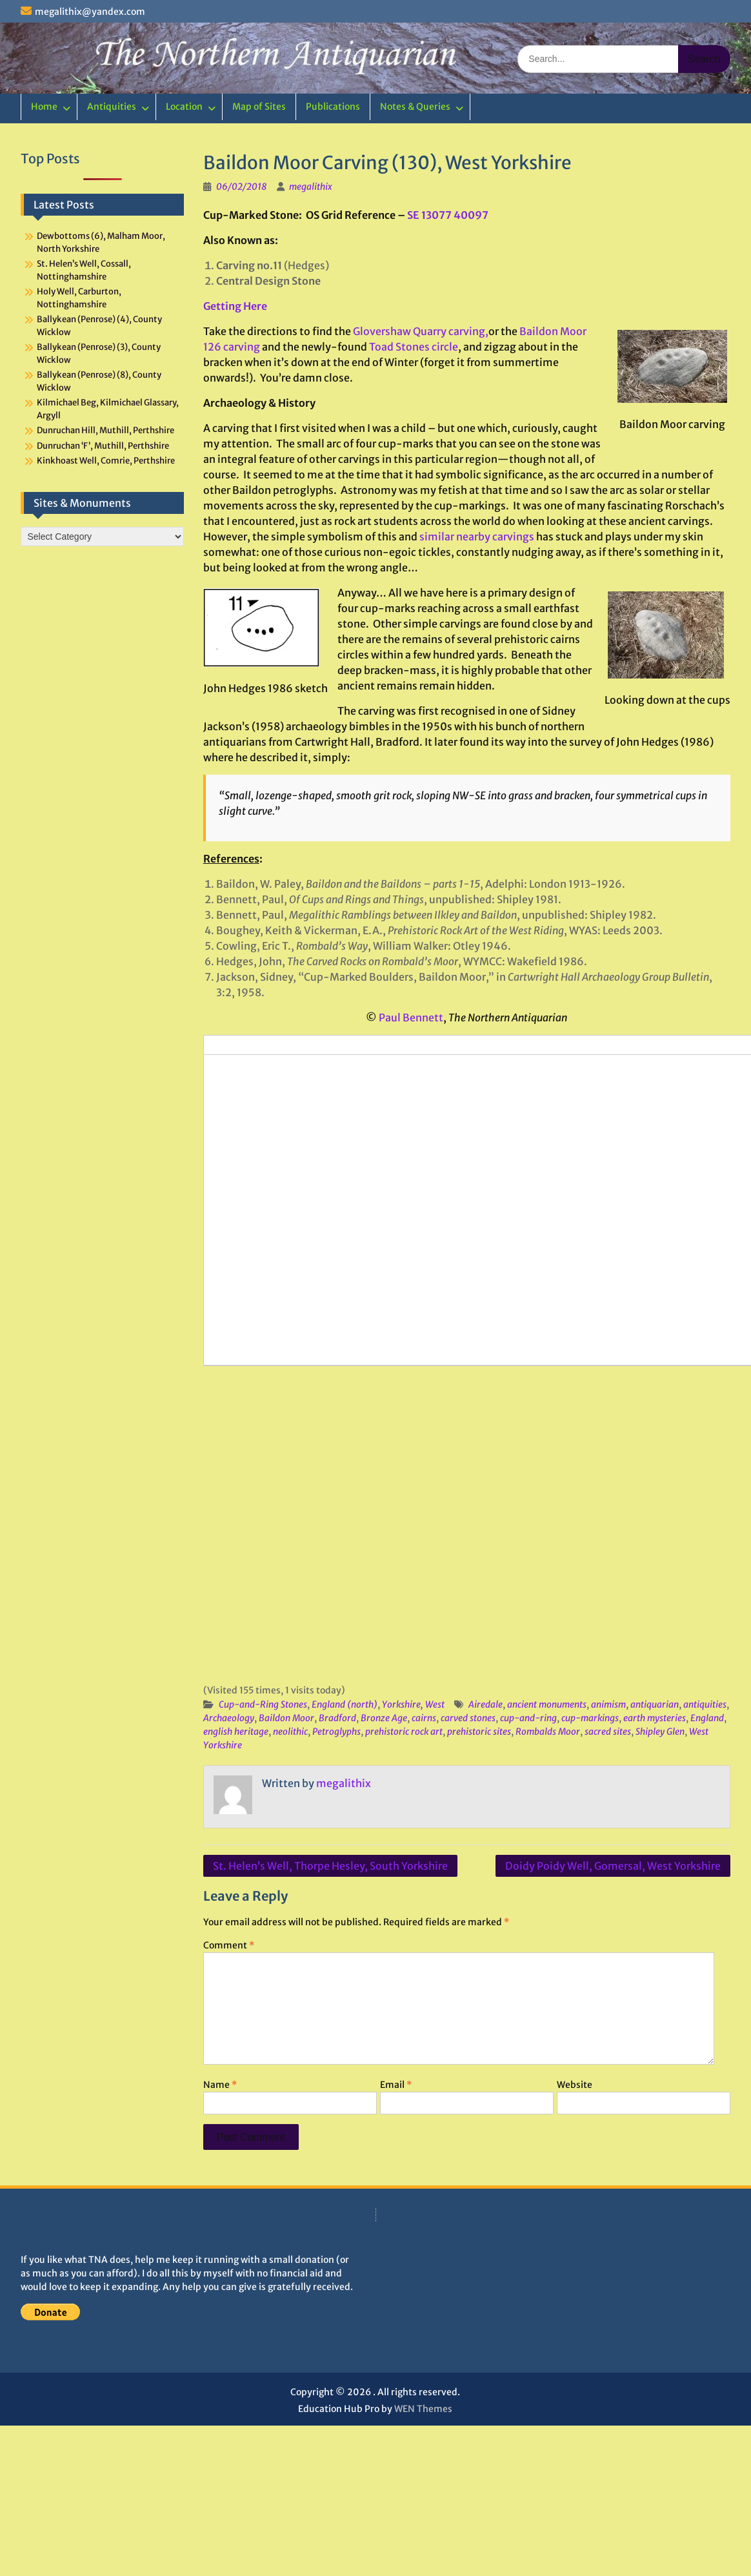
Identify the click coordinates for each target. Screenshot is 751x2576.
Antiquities (111, 106)
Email (396, 2084)
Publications (333, 106)
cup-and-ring (528, 1718)
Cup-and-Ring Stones (263, 1704)
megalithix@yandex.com (90, 11)
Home (44, 106)
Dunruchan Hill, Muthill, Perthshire (105, 430)
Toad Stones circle (413, 346)
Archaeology (228, 1718)
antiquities (704, 1704)
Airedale (485, 1704)
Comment (228, 1945)
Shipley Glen (660, 1731)
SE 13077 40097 (447, 215)
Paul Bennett (411, 1017)
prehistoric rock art (404, 1731)
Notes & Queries (415, 106)
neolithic (290, 1731)
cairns (424, 1718)
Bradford (337, 1718)
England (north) (344, 1704)
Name (220, 2084)
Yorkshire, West (413, 1704)
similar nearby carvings (476, 536)
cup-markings (590, 1718)
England (707, 1718)
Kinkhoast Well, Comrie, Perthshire (106, 460)
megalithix (310, 186)
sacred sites (608, 1731)
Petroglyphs (336, 1731)
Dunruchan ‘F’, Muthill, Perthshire (103, 445)
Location (184, 106)
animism (608, 1704)
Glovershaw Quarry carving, (420, 331)
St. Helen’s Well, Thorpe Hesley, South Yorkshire (330, 1865)
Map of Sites (259, 106)
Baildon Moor (286, 1718)
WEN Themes (423, 2409)
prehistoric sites (479, 1731)
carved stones (468, 1718)
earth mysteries (654, 1718)
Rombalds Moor (548, 1731)
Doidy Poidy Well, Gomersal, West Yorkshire (613, 1865)
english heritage (235, 1731)
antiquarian (654, 1704)
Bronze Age (384, 1718)
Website (574, 2084)
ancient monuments (546, 1704)
